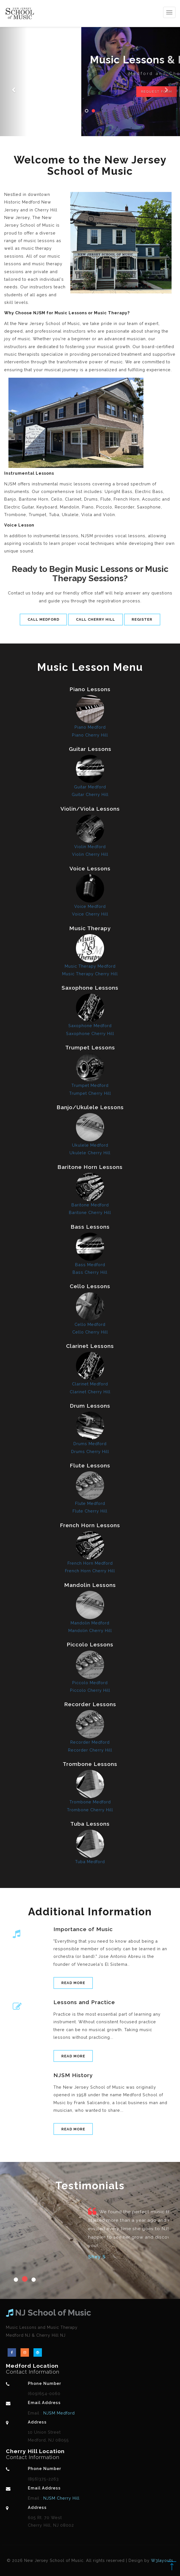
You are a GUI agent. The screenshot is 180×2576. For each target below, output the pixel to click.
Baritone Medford (90, 1204)
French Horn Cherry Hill (90, 1570)
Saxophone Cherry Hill (90, 1033)
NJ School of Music (48, 2313)
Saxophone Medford (90, 1025)
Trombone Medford (90, 1801)
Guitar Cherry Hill (90, 794)
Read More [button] (73, 1983)
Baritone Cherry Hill (90, 1212)
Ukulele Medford (90, 1145)
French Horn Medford (90, 1563)
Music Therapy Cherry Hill (90, 973)
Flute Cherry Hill (90, 1511)
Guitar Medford (90, 786)
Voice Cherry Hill (90, 914)
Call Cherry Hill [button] (95, 619)
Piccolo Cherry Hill (90, 1690)
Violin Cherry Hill (90, 854)
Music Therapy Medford (90, 966)
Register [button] (142, 619)
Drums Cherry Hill (90, 1451)
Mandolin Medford (90, 1622)
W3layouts (162, 2560)
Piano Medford (90, 727)
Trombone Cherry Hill (90, 1809)
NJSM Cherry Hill (61, 2498)
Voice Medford (90, 906)
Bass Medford (90, 1264)
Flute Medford (90, 1503)
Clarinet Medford (90, 1383)
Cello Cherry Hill (90, 1332)
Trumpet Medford (90, 1085)
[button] (13, 68)
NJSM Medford (58, 2413)
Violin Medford (90, 846)
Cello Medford (90, 1324)
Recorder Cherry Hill (90, 1750)
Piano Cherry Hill (90, 735)
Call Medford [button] (43, 619)
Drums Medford (90, 1443)
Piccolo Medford (90, 1682)
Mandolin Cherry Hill (90, 1630)
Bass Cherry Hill (90, 1272)
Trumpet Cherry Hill (90, 1093)
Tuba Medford (90, 1861)
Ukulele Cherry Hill (90, 1152)
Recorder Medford (90, 1742)
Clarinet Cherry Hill (90, 1391)
